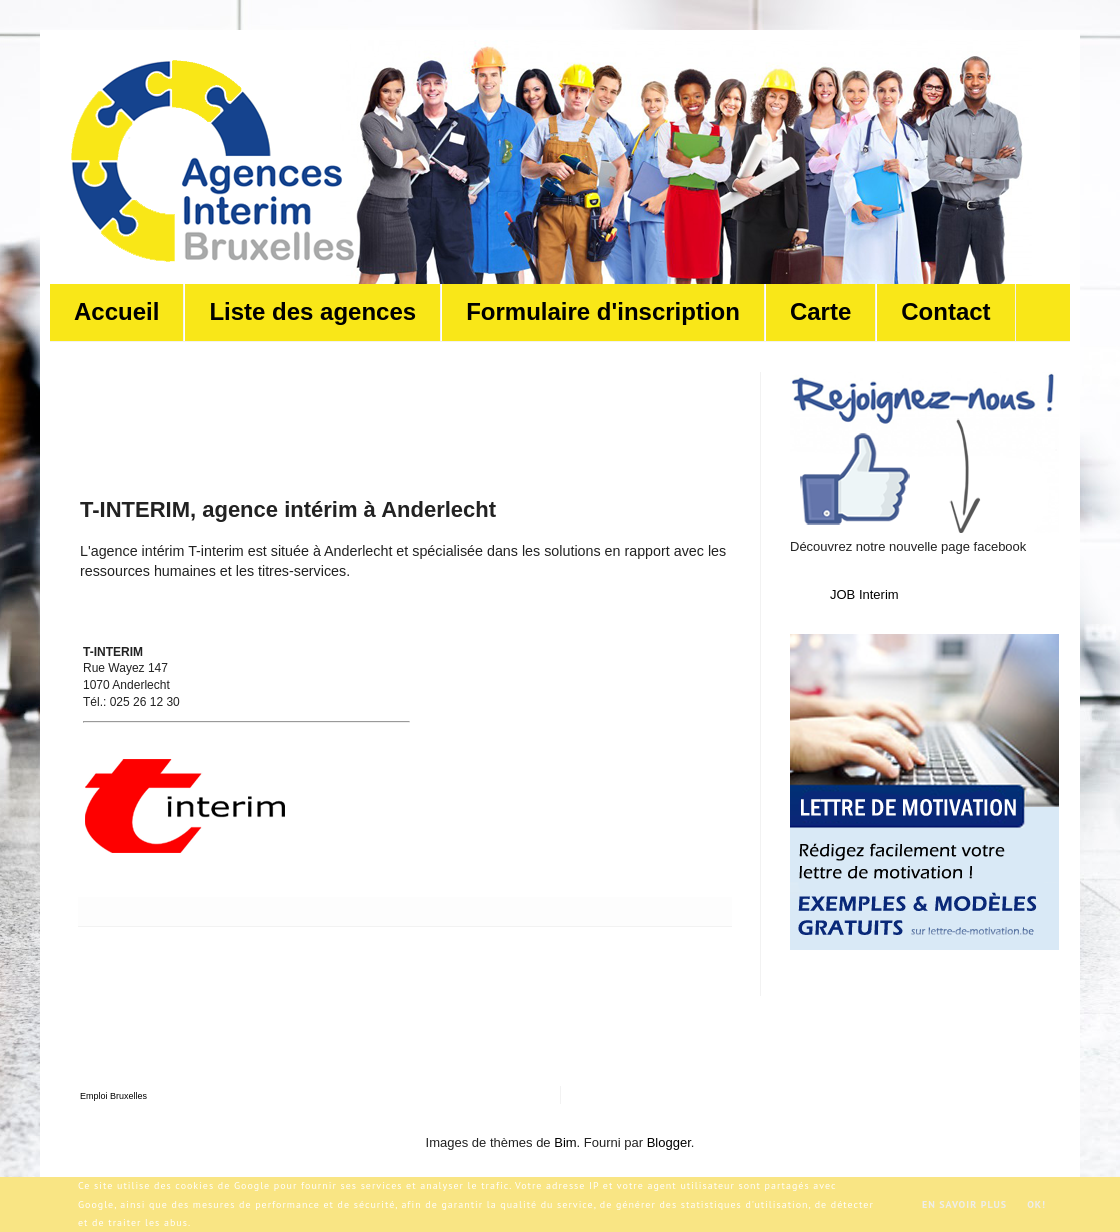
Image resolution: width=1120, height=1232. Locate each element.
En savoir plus (964, 1204)
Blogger (669, 1142)
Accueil (116, 311)
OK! (1036, 1204)
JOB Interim (864, 594)
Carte (820, 311)
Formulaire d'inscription (603, 311)
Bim (565, 1142)
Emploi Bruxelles (113, 1096)
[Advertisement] (444, 417)
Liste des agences (312, 311)
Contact (945, 311)
